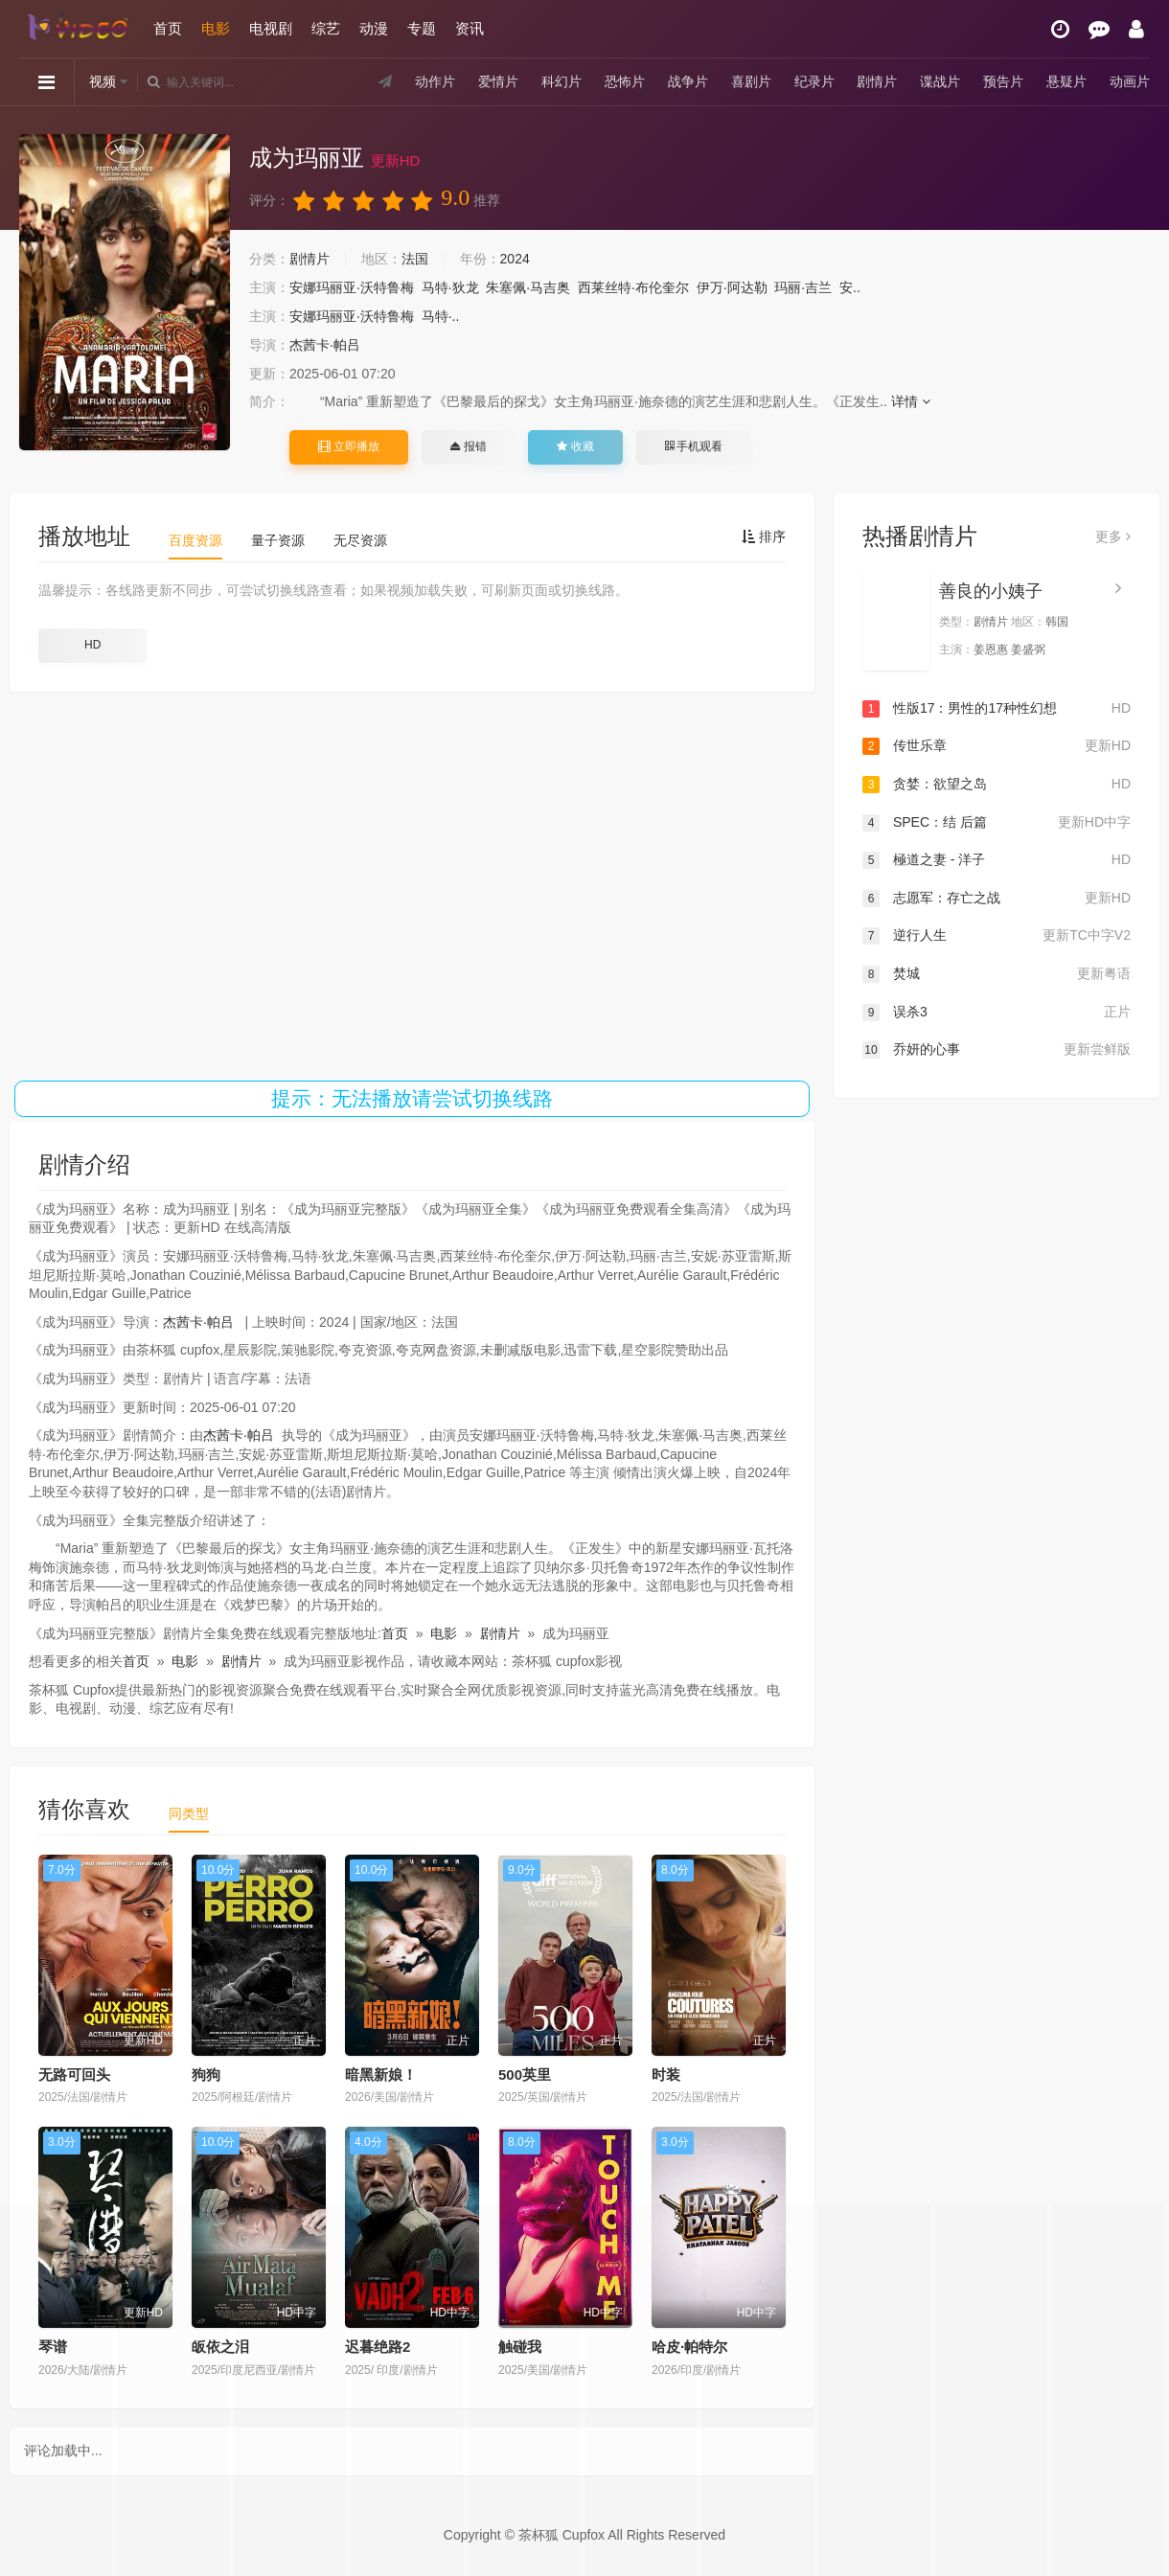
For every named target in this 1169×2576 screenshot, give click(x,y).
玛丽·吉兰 (803, 287)
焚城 (996, 974)
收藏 (575, 446)
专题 (421, 28)
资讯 (469, 28)
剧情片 (877, 81)
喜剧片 (751, 81)
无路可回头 (74, 2074)
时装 (666, 2074)
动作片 (435, 81)
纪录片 (814, 81)
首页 (167, 28)
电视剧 (270, 28)
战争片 (688, 81)
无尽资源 (360, 540)
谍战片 (940, 81)
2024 (515, 258)
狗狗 (206, 2074)
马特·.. (441, 316)
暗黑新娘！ (381, 2074)
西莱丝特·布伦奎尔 (633, 287)
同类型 (189, 1813)
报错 (468, 446)
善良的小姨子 (991, 591)
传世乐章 (996, 746)
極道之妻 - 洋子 (996, 860)
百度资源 (195, 540)
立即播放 (348, 446)
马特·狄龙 (450, 287)
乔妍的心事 (996, 1050)
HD (92, 644)
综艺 (325, 28)
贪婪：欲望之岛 (996, 784)
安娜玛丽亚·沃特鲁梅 (351, 287)
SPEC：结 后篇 (996, 822)
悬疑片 (1066, 81)
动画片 (1130, 81)
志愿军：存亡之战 (996, 898)
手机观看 (693, 446)
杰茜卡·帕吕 (324, 345)
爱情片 (498, 81)
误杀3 (996, 1012)
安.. (849, 287)
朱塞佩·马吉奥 (528, 287)
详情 (910, 401)
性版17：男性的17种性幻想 (996, 708)
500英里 (524, 2074)
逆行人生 (996, 936)
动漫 (373, 28)
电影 (215, 28)
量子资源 (278, 540)
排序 (764, 536)
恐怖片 (625, 81)
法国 (414, 258)
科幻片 (561, 81)
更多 (1113, 536)
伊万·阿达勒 (732, 287)
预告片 (1003, 81)
